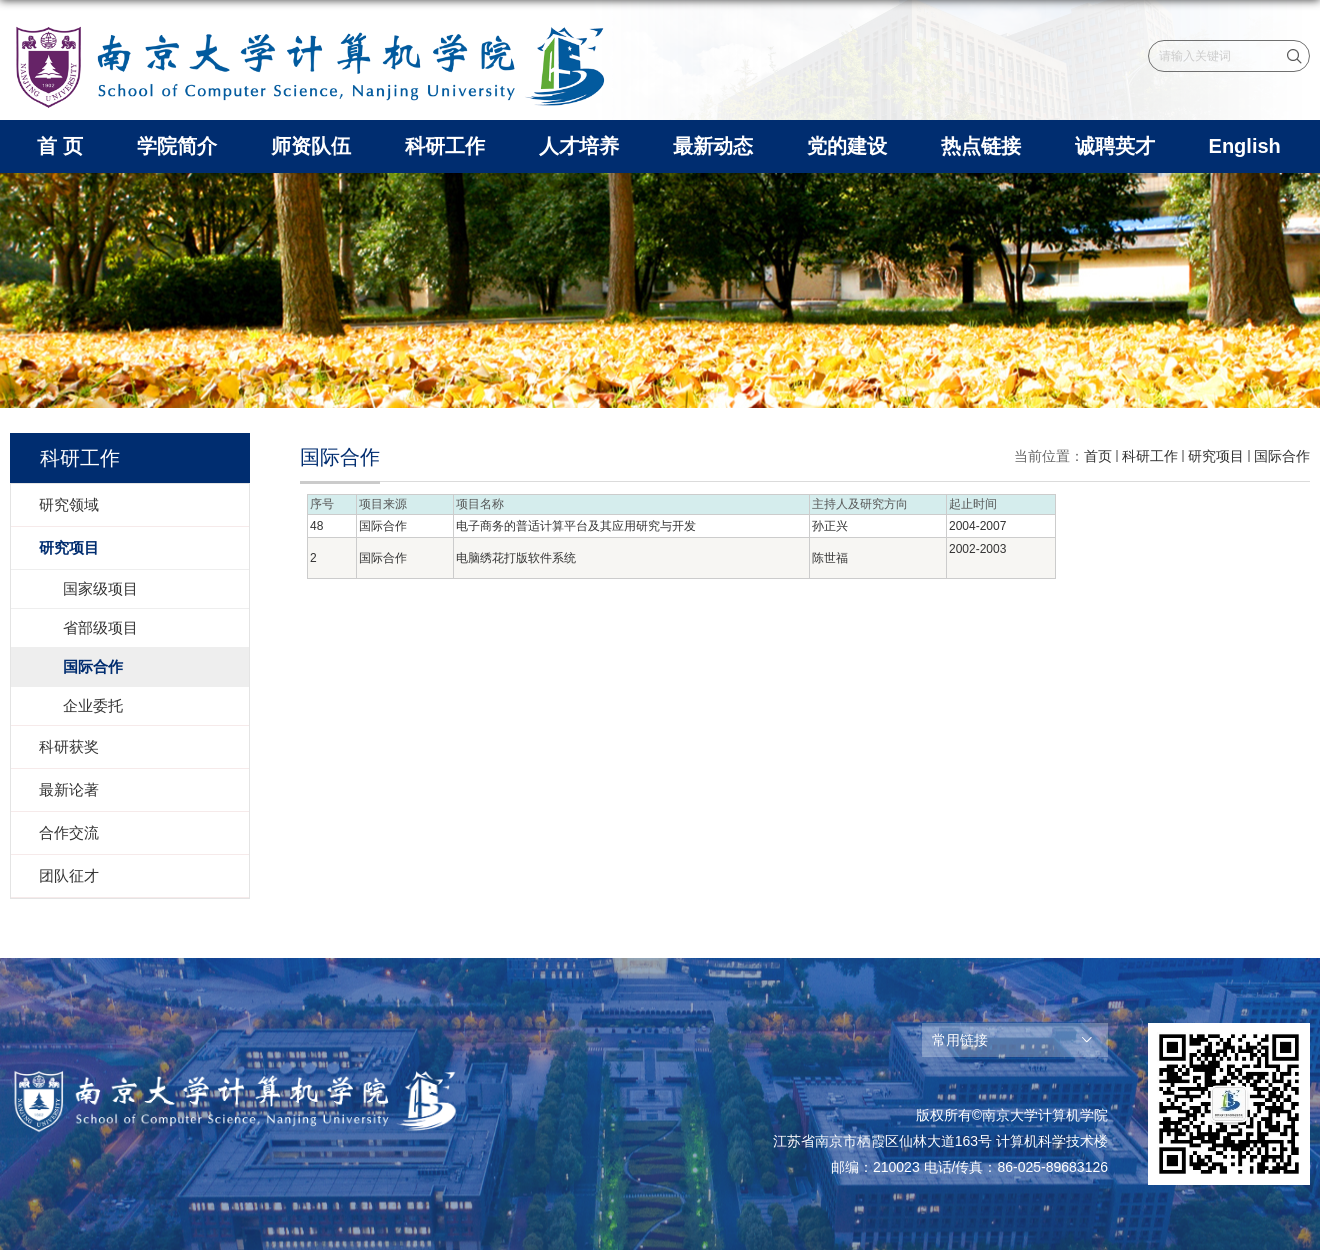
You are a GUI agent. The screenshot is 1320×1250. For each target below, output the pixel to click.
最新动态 (713, 146)
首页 (1098, 456)
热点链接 (981, 146)
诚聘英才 (1115, 146)
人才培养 (579, 146)
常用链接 (960, 1040)
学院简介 (177, 146)
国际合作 (1282, 456)
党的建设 (847, 146)
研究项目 (1216, 456)
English (1245, 146)
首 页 (60, 146)
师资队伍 (311, 146)
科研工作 (445, 146)
